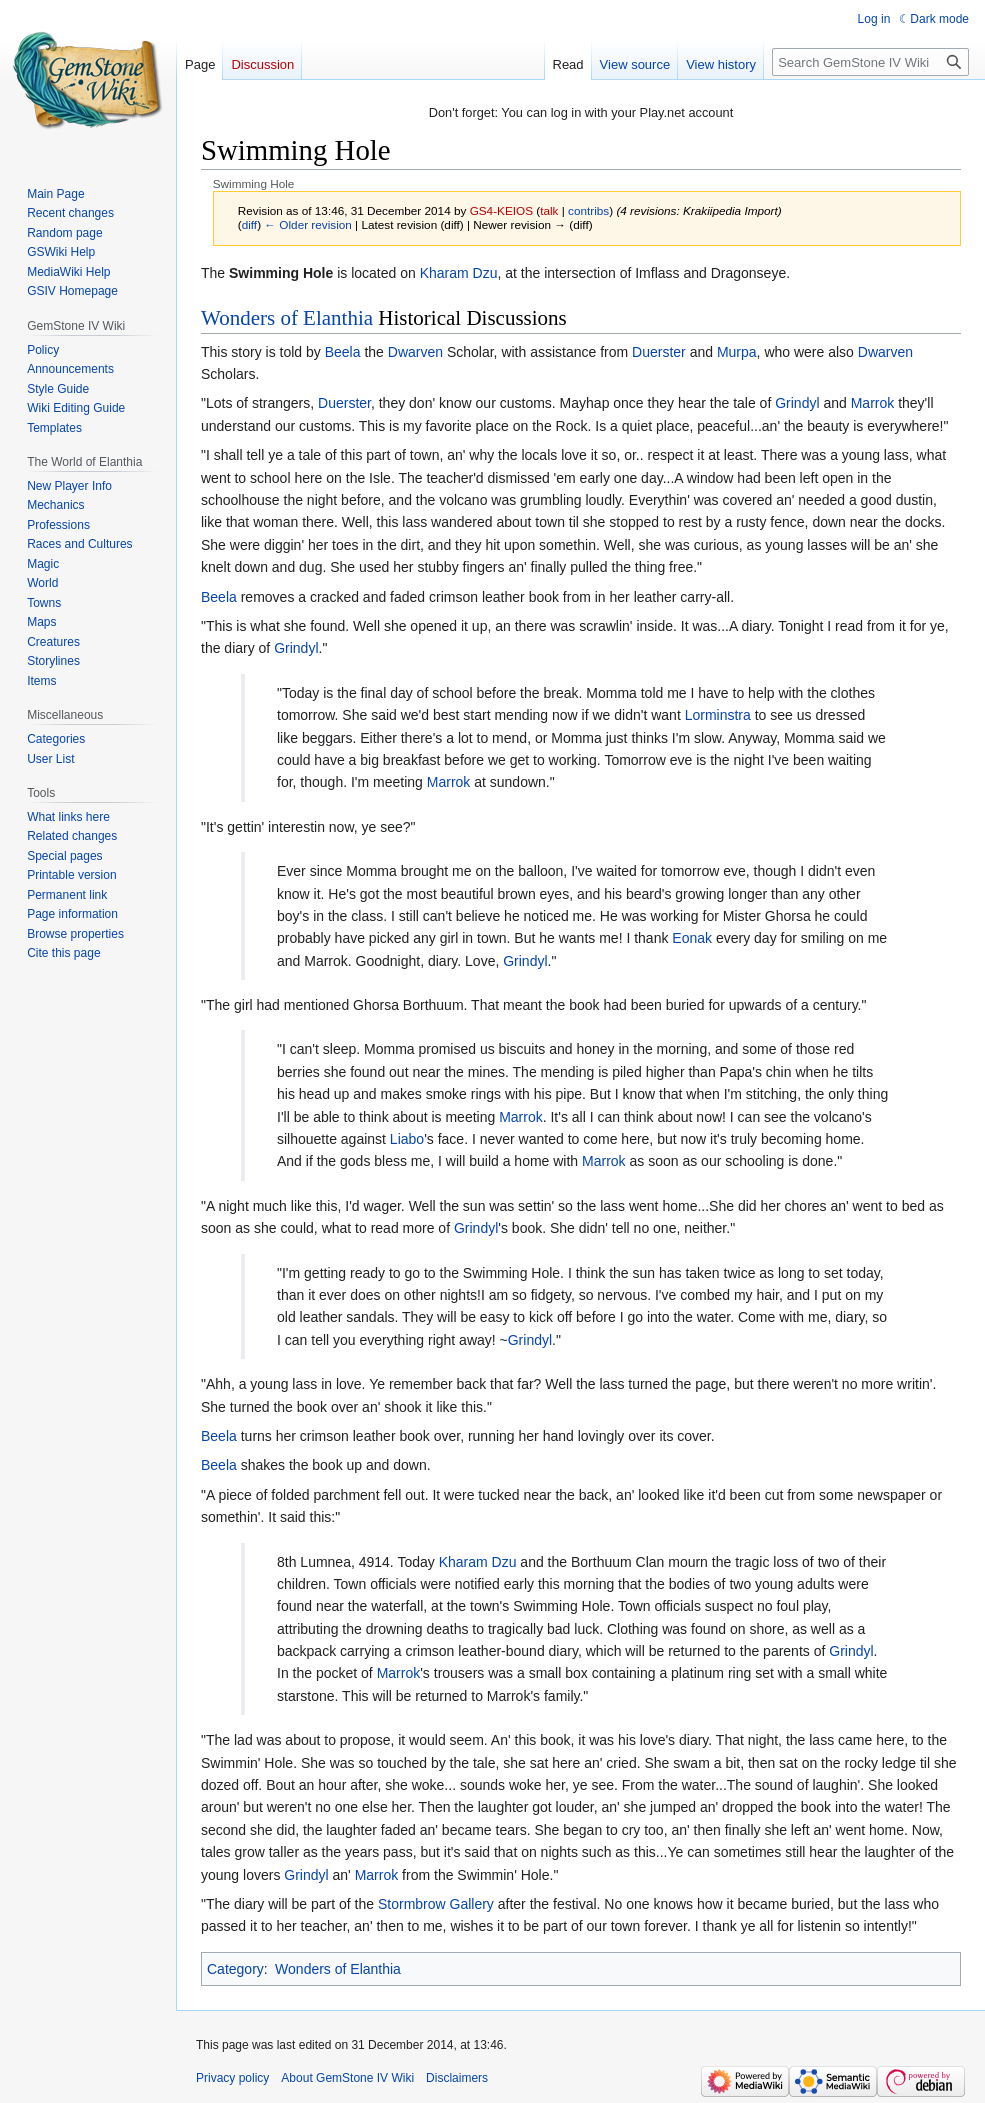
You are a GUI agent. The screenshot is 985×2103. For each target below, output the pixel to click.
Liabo (407, 1139)
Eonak (692, 938)
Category (235, 1969)
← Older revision (308, 224)
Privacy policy (232, 2078)
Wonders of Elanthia (287, 318)
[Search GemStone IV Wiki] (870, 62)
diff (249, 224)
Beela (343, 352)
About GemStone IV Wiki (347, 2078)
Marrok (873, 403)
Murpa (737, 352)
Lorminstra (718, 715)
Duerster (659, 352)
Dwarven (415, 352)
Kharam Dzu (459, 273)
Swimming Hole (281, 273)
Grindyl (797, 403)
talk (549, 210)
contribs (588, 210)
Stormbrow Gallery (436, 1904)
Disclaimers (457, 2078)
